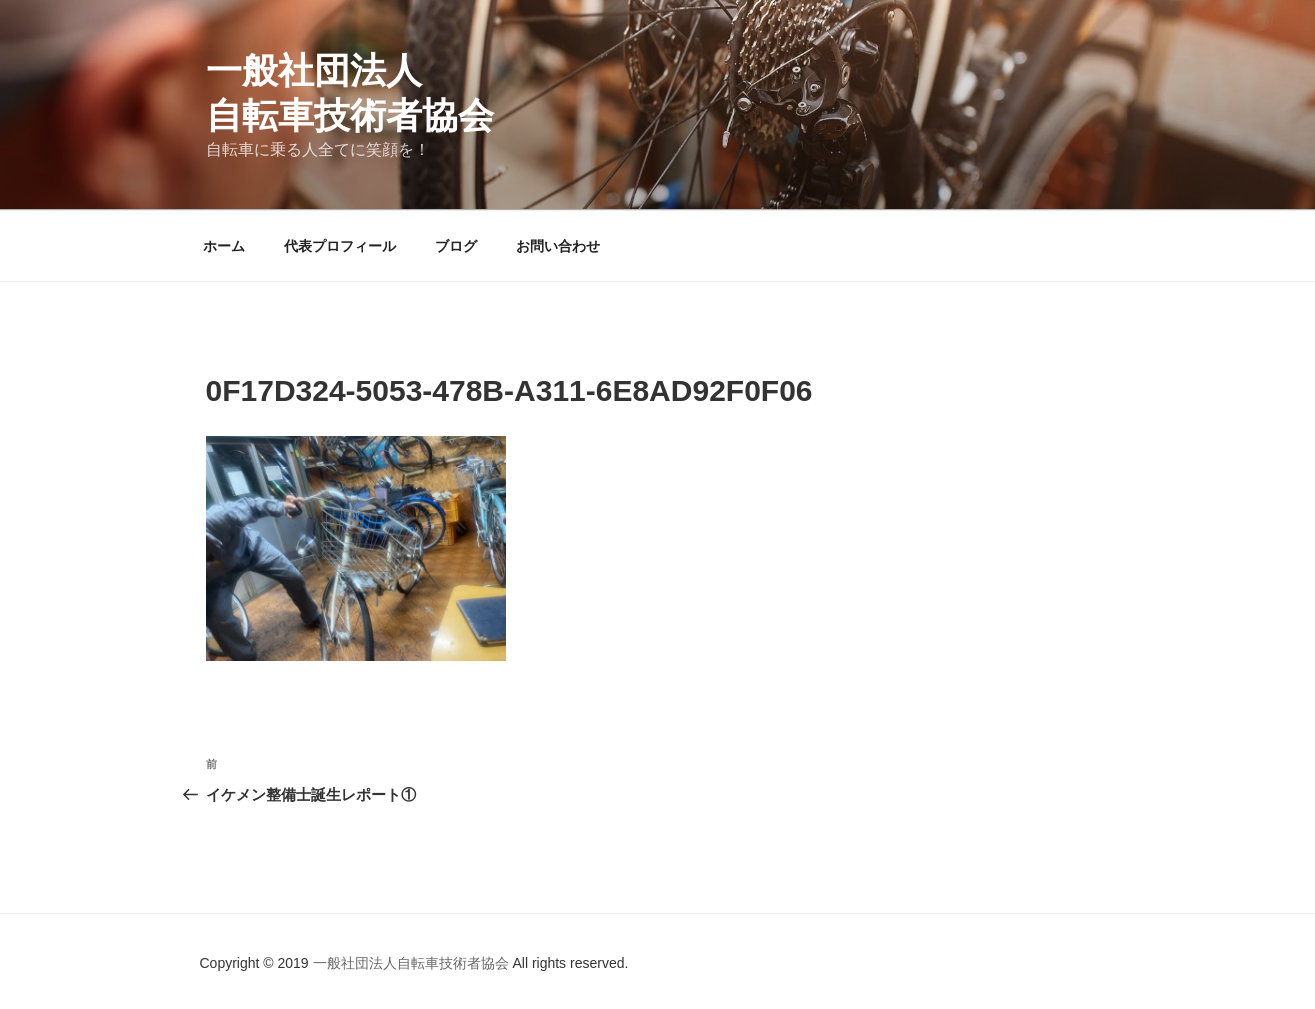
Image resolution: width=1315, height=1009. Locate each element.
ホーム (224, 246)
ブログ (456, 246)
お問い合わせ (558, 246)
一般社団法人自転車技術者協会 (413, 963)
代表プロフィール (340, 246)
